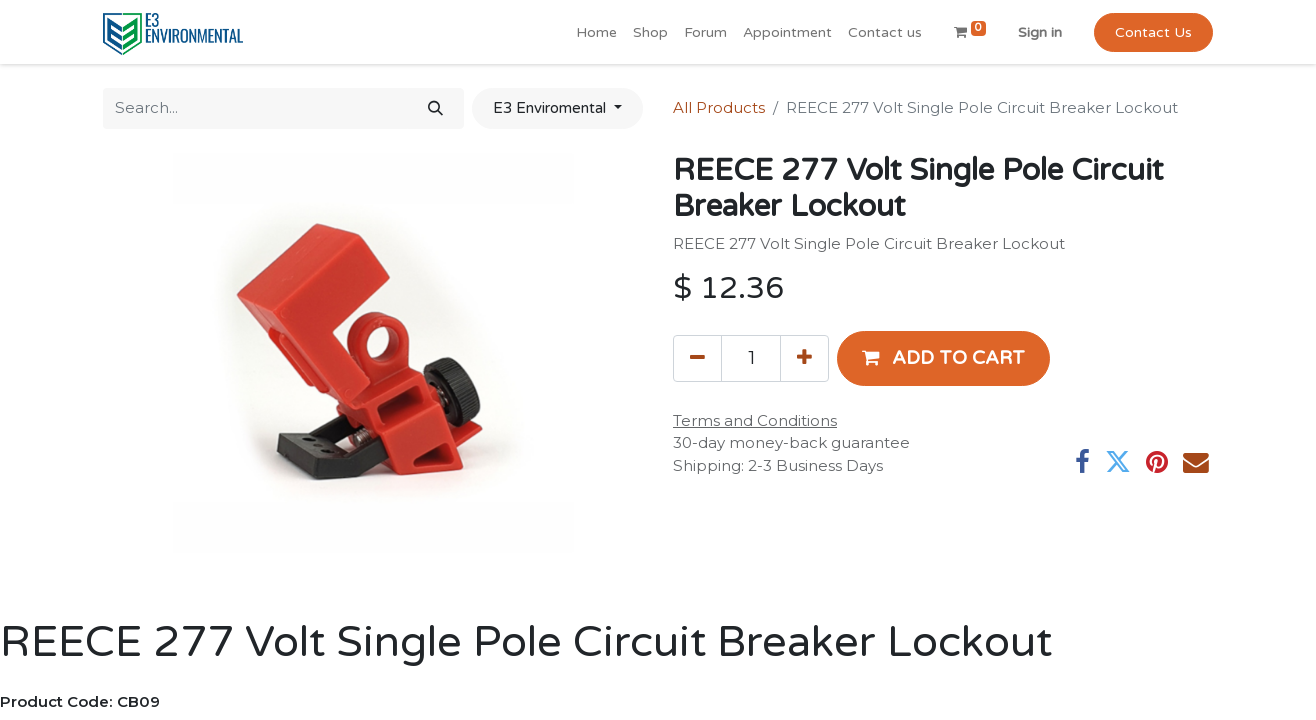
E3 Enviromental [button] (551, 108)
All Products (719, 107)
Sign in (1040, 32)
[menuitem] (596, 32)
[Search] (435, 108)
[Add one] (804, 358)
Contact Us (1153, 32)
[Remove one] (697, 358)
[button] (943, 358)
